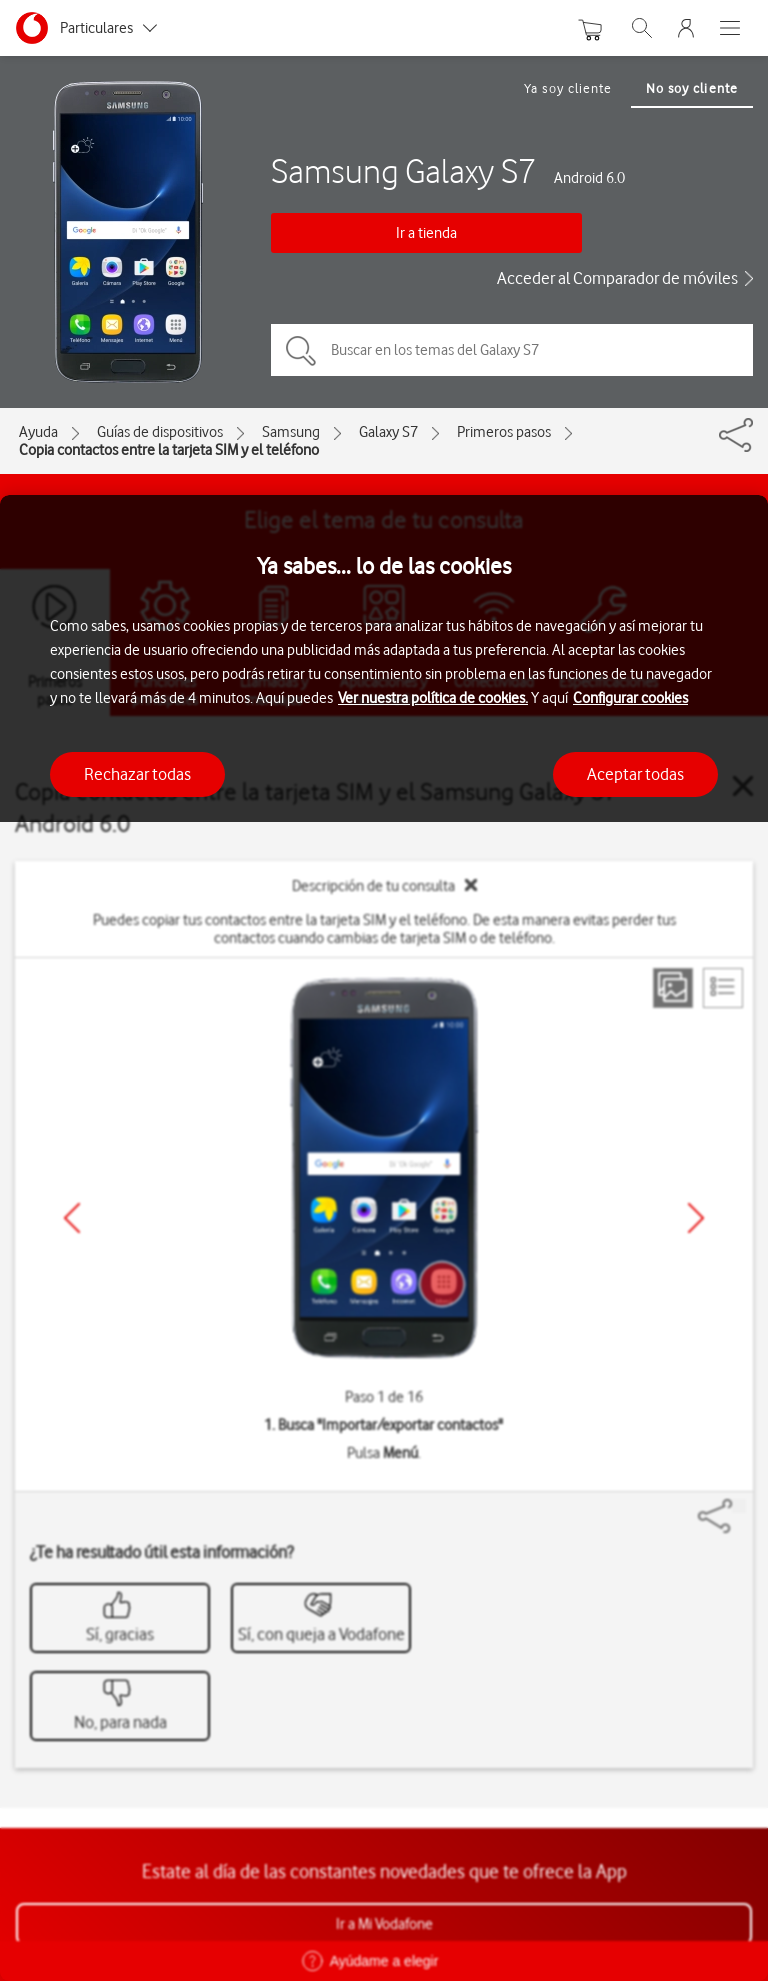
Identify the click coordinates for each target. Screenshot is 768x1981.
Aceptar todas (635, 774)
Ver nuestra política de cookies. (433, 698)
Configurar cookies (630, 698)
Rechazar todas (137, 774)
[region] (384, 1238)
